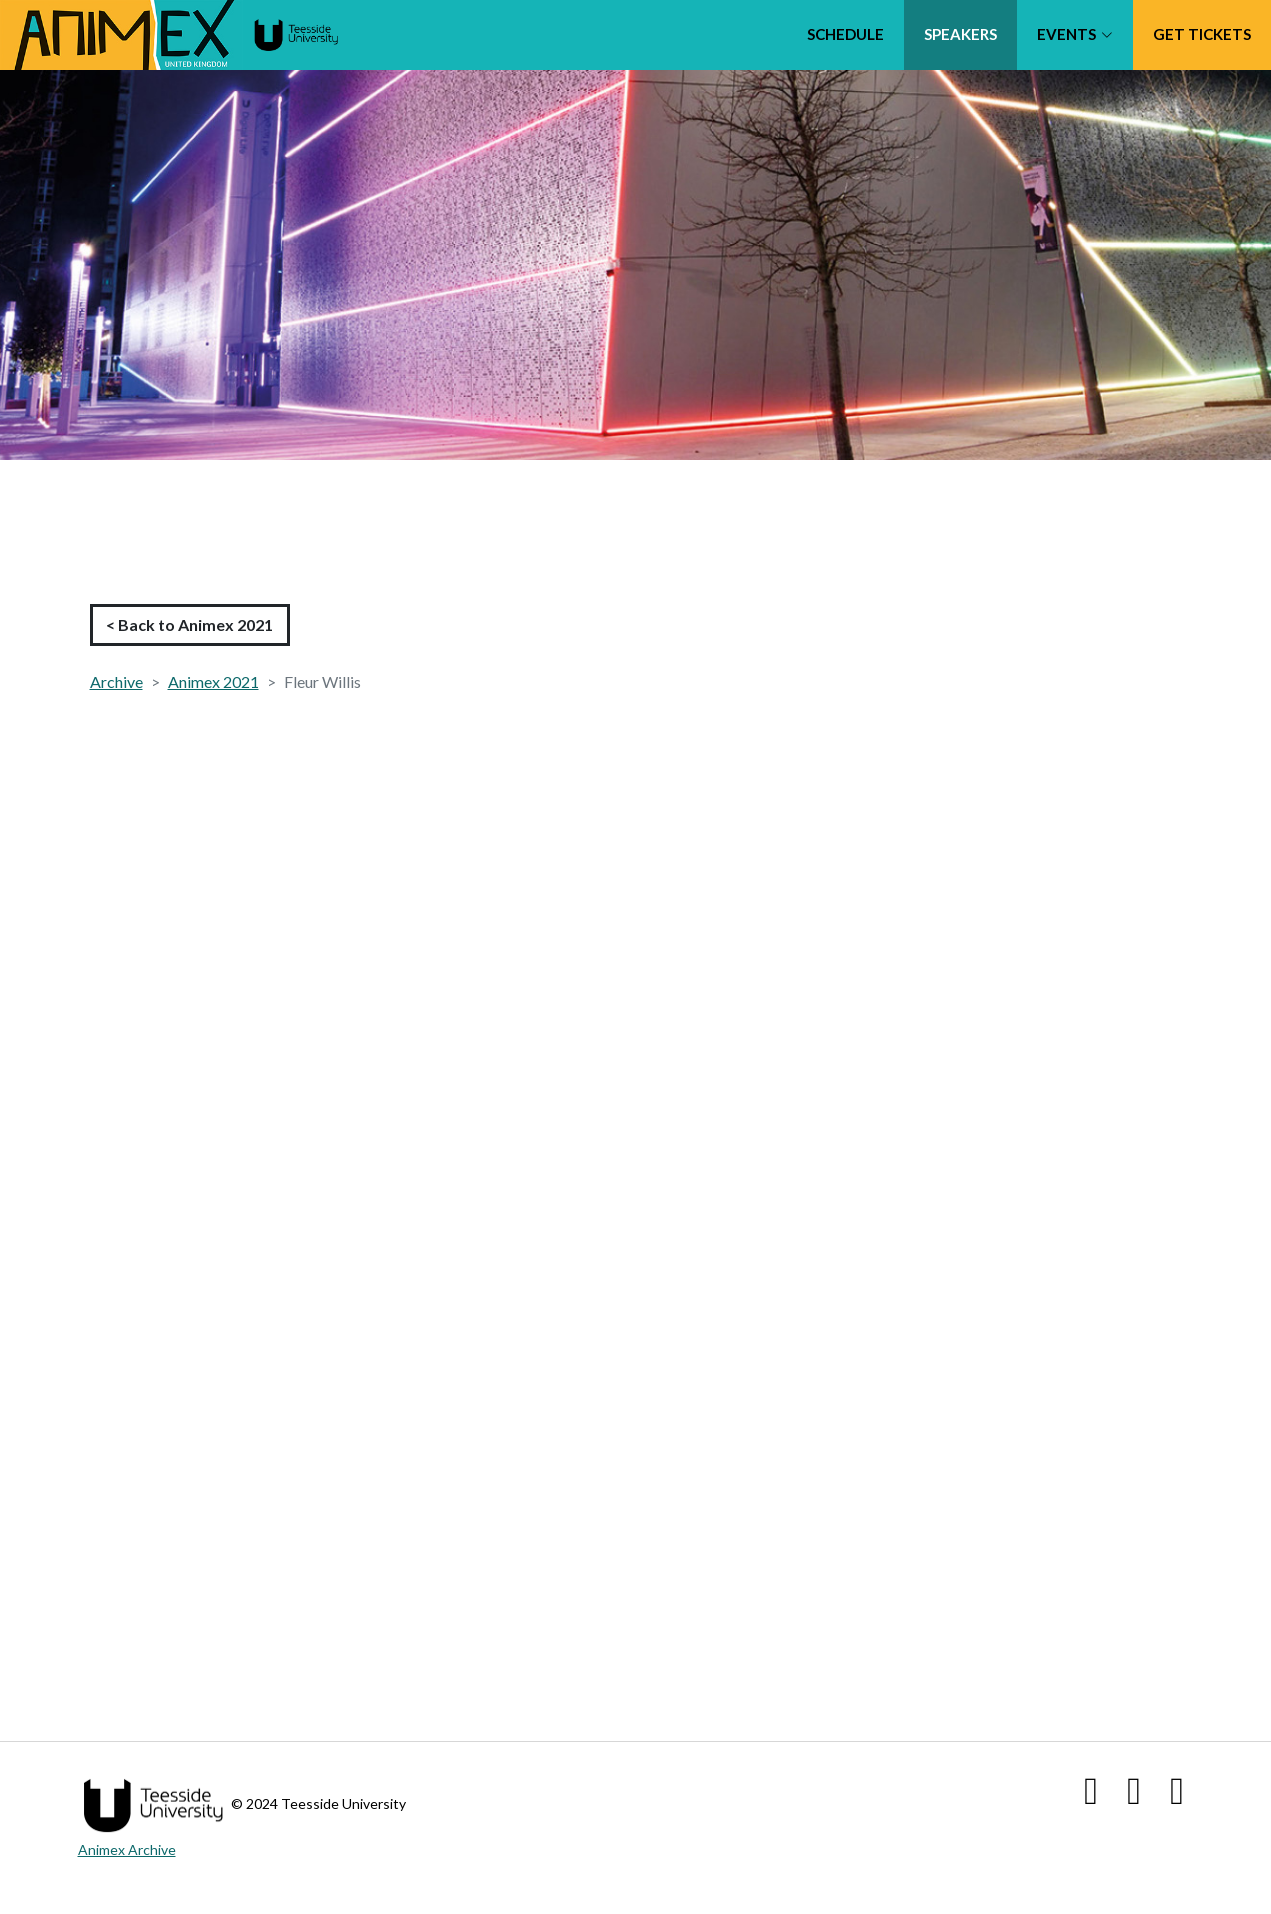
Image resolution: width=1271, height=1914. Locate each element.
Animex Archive (127, 1849)
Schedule (845, 34)
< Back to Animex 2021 (189, 624)
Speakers (960, 34)
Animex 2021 (213, 681)
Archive (116, 681)
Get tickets (1202, 34)
